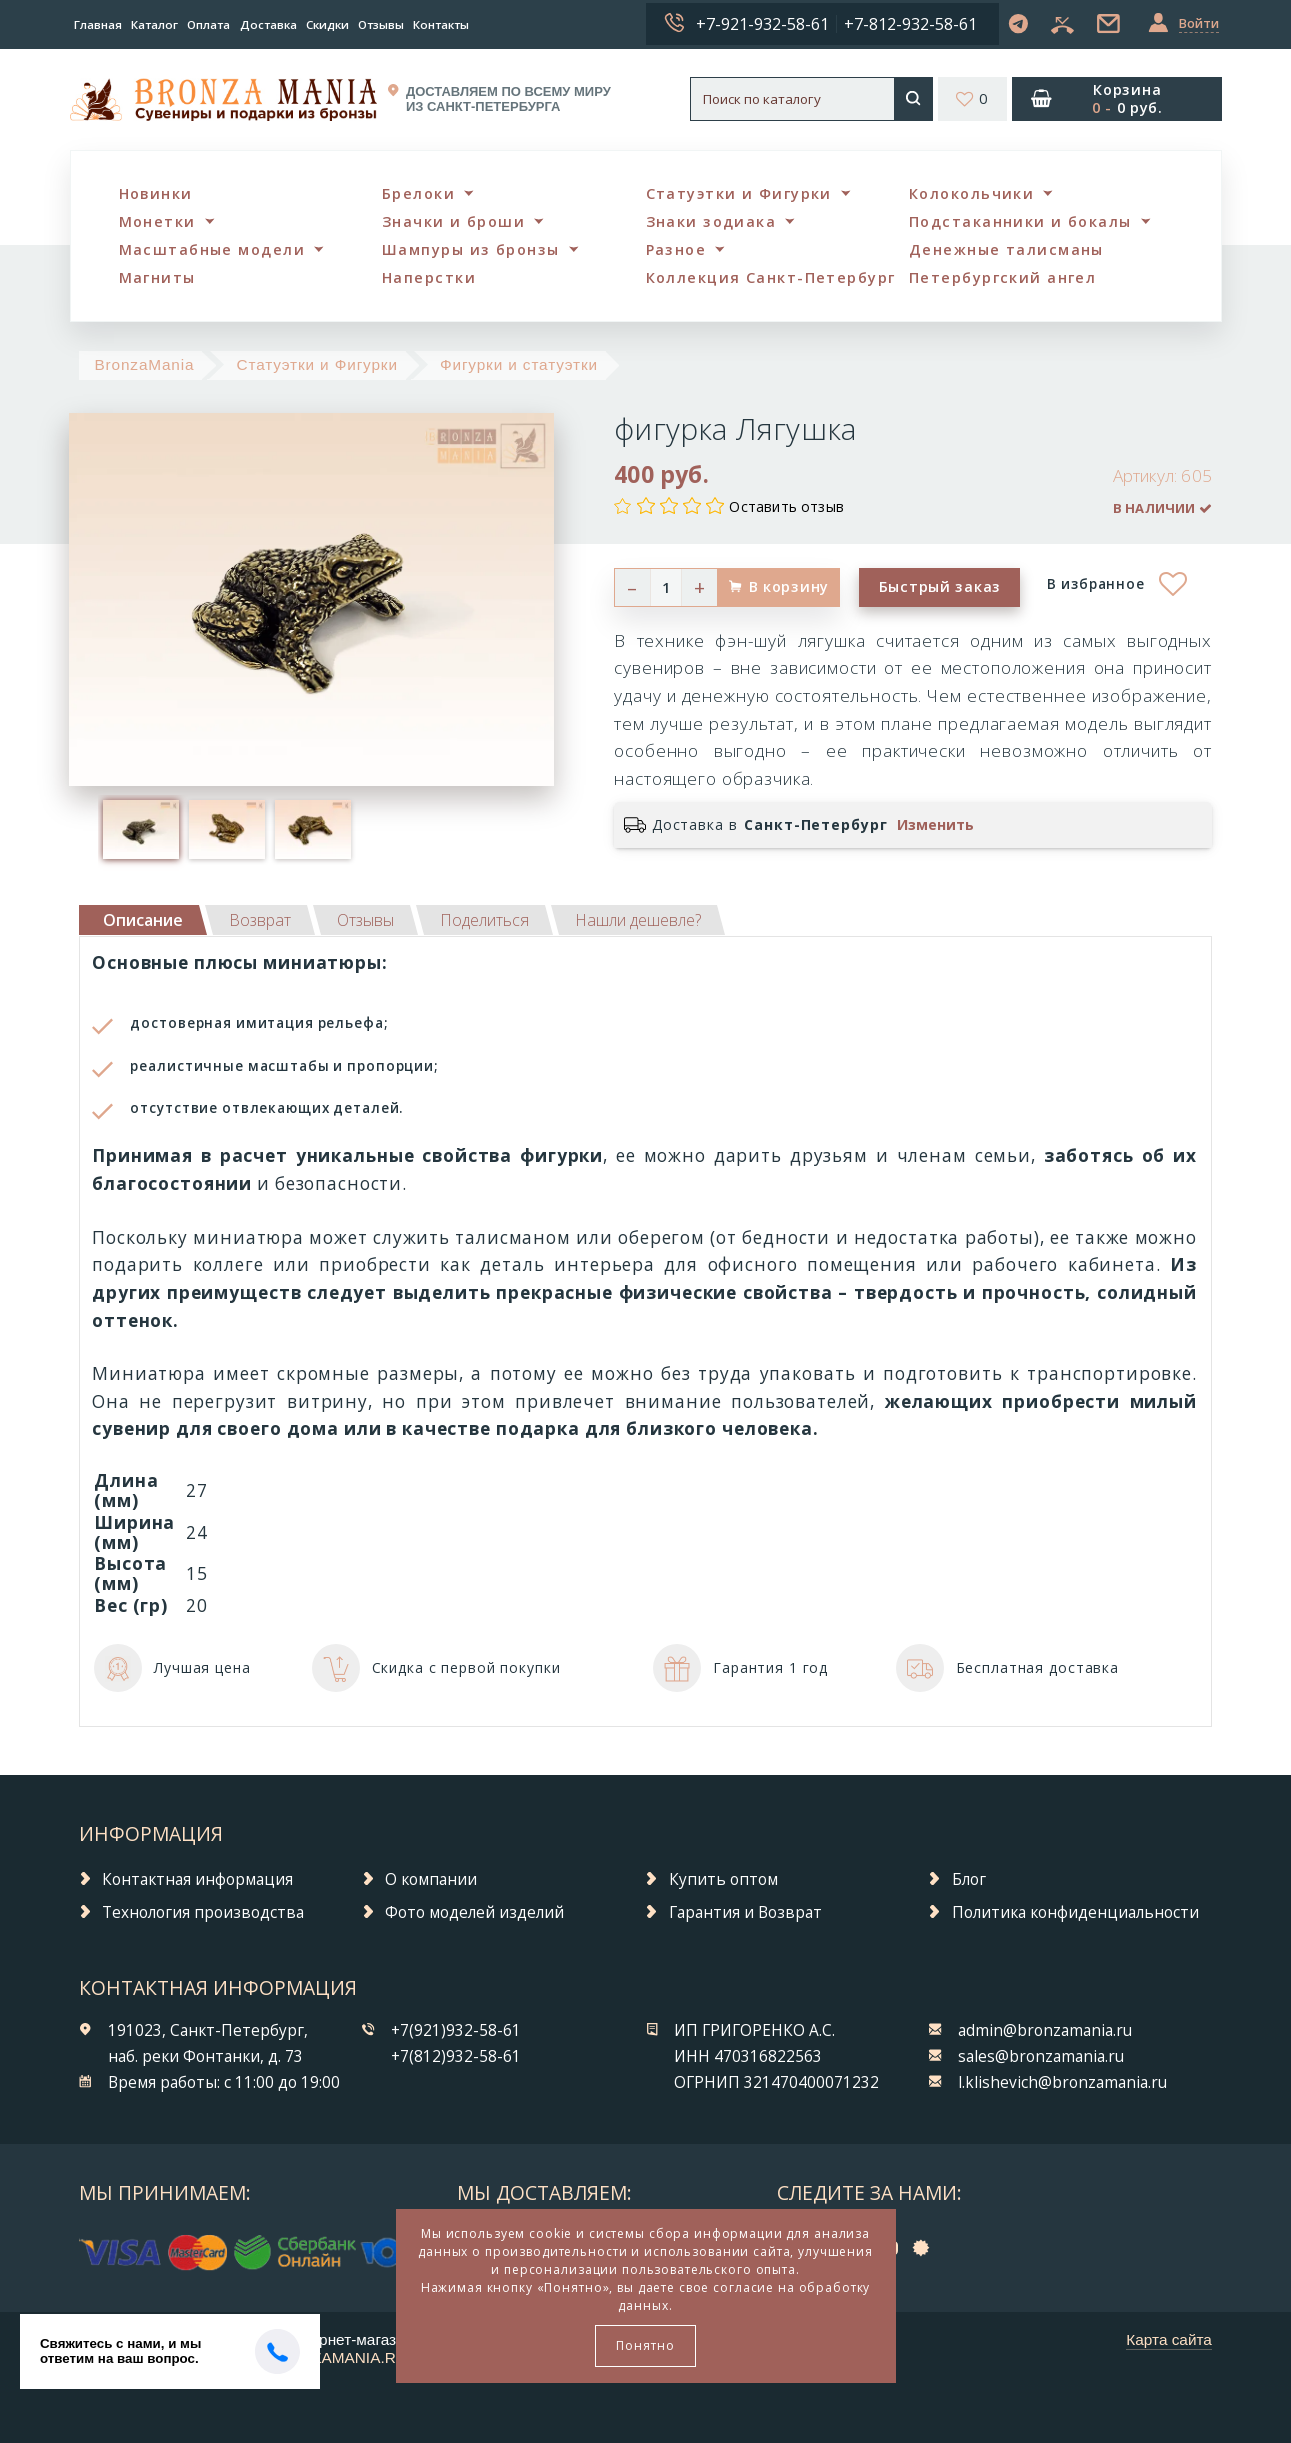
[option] (141, 829)
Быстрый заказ (940, 586)
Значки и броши (453, 221)
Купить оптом (723, 1879)
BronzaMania (144, 364)
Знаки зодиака (711, 221)
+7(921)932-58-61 (456, 2030)
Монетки (157, 221)
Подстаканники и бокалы (1020, 221)
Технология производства (203, 1912)
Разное (676, 249)
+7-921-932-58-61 (762, 24)
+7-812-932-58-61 (910, 24)
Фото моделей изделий (474, 1912)
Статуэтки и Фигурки (739, 193)
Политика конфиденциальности (1075, 1912)
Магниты (157, 277)
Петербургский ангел (1002, 277)
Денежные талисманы (1006, 249)
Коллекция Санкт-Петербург (771, 277)
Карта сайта (1169, 2339)
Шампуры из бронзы (470, 249)
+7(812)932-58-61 (456, 2056)
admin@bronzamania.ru (1045, 2030)
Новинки (156, 193)
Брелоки (418, 193)
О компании (431, 1879)
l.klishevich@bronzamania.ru (1062, 2082)
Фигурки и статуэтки (519, 364)
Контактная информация (197, 1879)
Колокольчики (971, 193)
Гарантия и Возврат (745, 1912)
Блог (969, 1879)
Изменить (935, 825)
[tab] (260, 920)
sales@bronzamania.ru (1041, 2056)
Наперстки (429, 277)
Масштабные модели (212, 249)
